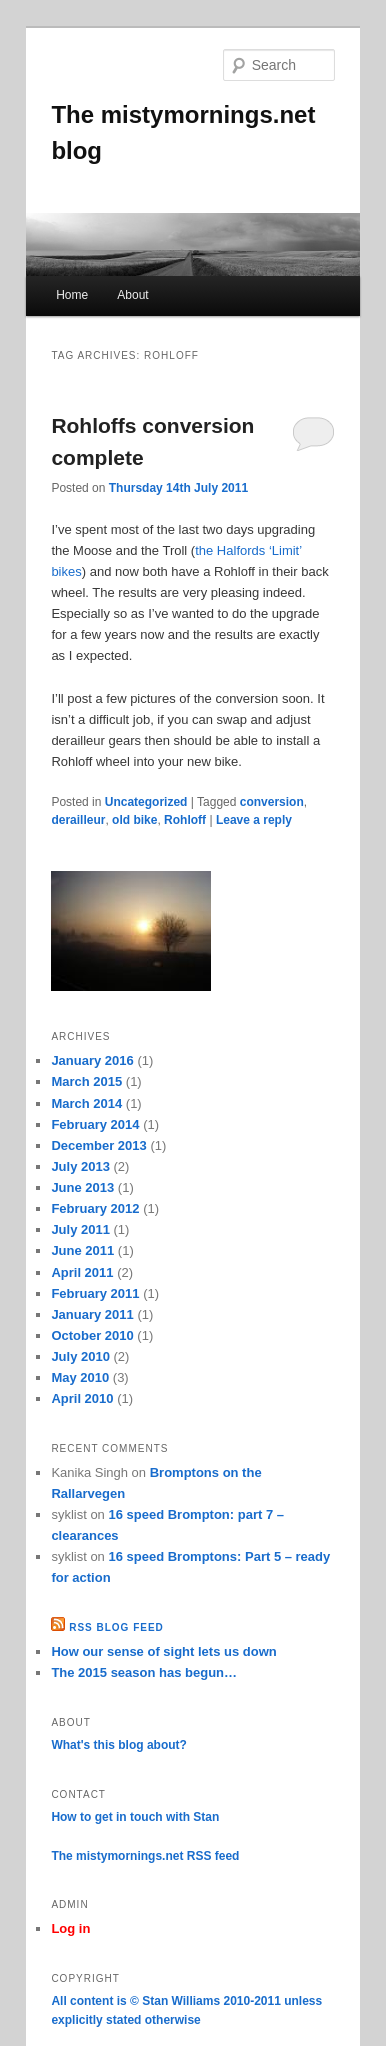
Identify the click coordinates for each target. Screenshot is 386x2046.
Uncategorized (146, 802)
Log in (70, 1928)
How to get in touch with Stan (135, 1817)
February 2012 (95, 1208)
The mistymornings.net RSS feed (145, 1856)
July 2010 (80, 1356)
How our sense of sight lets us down (163, 1651)
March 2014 (86, 1103)
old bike (134, 820)
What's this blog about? (119, 1745)
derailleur (78, 820)
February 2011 (95, 1293)
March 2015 (86, 1081)
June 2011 (82, 1250)
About (132, 295)
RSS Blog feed (116, 1627)
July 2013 (80, 1166)
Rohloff (185, 820)
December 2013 (98, 1145)
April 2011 (82, 1272)
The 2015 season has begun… (144, 1672)
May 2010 (80, 1377)
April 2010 (82, 1398)
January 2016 (92, 1060)
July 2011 (80, 1229)
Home (72, 295)
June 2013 (82, 1187)
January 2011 (92, 1314)
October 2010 (92, 1335)
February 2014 (95, 1124)
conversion (272, 802)
